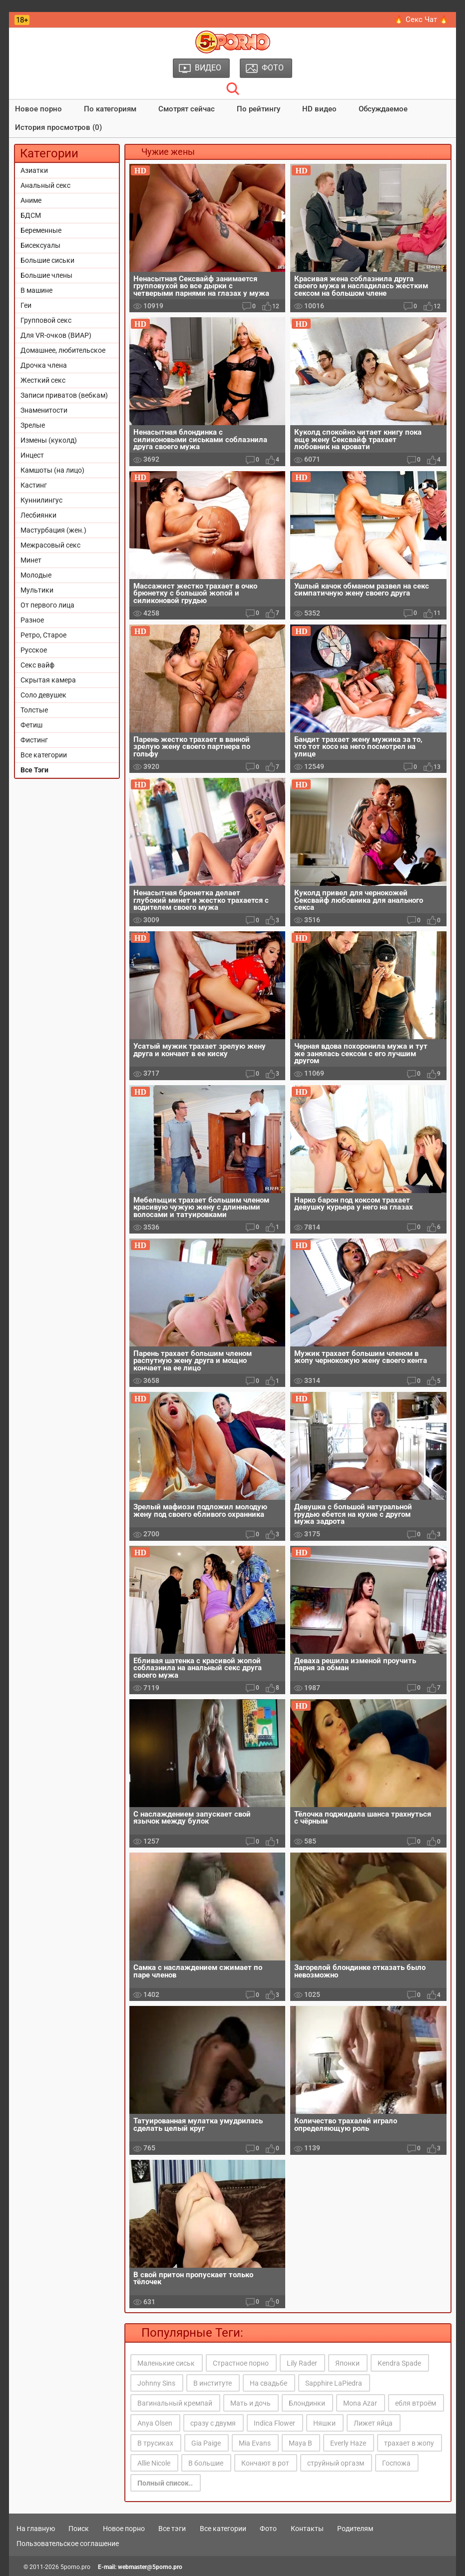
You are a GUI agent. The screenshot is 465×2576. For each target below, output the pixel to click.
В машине (36, 290)
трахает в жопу (409, 2443)
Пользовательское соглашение (67, 2544)
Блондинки (307, 2403)
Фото (268, 2529)
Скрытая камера (48, 680)
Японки (347, 2363)
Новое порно (38, 108)
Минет (30, 560)
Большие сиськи (47, 260)
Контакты (307, 2529)
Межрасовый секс (50, 545)
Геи (25, 305)
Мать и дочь (250, 2403)
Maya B (300, 2443)
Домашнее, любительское (62, 350)
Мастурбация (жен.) (53, 530)
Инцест (32, 455)
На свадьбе (268, 2383)
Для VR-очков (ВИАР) (55, 335)
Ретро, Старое (43, 635)
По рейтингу (258, 108)
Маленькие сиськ (166, 2363)
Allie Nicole (153, 2463)
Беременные (40, 230)
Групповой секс (45, 320)
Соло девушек (43, 695)
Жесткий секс (42, 380)
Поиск (78, 2529)
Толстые (34, 710)
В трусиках (155, 2443)
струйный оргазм (335, 2463)
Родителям (355, 2529)
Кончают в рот (265, 2463)
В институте (212, 2383)
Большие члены (46, 275)
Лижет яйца (373, 2423)
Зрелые (32, 425)
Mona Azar (360, 2403)
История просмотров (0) (58, 127)
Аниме (30, 200)
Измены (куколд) (48, 440)
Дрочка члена (43, 365)
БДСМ (30, 215)
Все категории (43, 755)
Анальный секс (45, 185)
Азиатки (34, 170)
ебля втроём (415, 2403)
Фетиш (31, 725)
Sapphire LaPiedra (333, 2383)
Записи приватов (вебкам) (64, 395)
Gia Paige (206, 2443)
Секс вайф (37, 665)
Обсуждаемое (383, 108)
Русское (33, 650)
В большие (205, 2463)
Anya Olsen (154, 2423)
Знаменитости (43, 410)
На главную (35, 2529)
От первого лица (47, 605)
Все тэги (172, 2529)
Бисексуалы (40, 245)
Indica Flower (274, 2423)
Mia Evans (255, 2443)
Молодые (35, 575)
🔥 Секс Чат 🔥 (421, 19)
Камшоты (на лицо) (52, 470)
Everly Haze (348, 2443)
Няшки (324, 2423)
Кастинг (33, 485)
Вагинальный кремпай (174, 2403)
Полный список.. (165, 2483)
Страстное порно (241, 2363)
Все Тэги (34, 770)
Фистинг (34, 740)
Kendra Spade (399, 2363)
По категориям (110, 108)
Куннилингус (41, 500)
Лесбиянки (38, 515)
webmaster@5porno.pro (150, 2567)
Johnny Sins (156, 2383)
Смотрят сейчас (186, 108)
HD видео (319, 108)
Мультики (36, 590)
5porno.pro (75, 2567)
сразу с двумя (213, 2423)
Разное (32, 620)
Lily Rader (302, 2363)
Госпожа (396, 2463)
